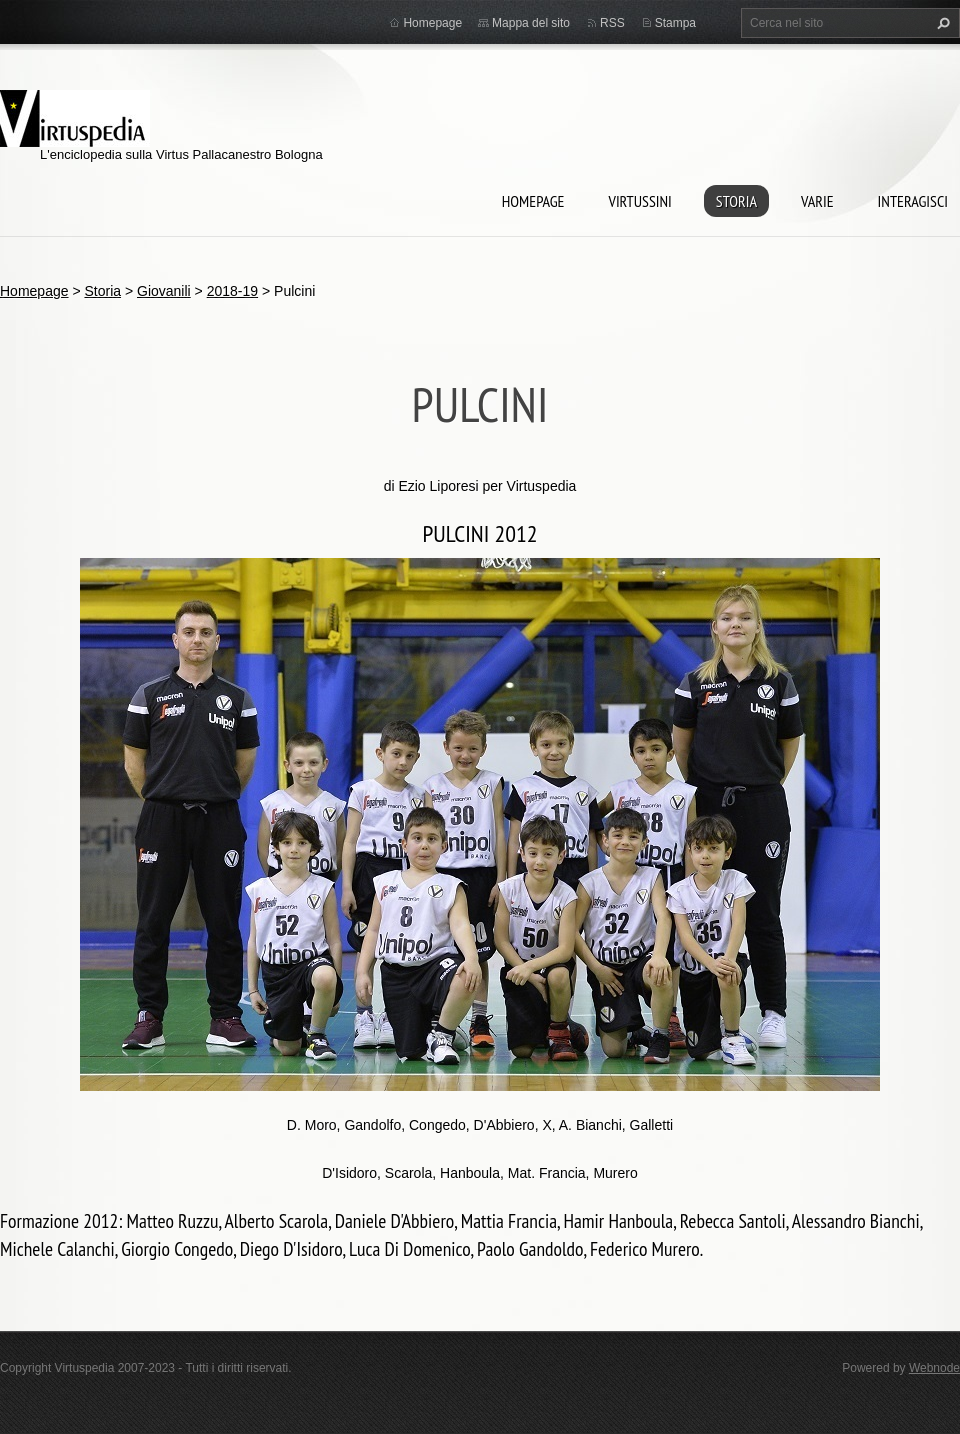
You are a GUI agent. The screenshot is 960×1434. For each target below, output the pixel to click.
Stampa (675, 23)
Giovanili (164, 291)
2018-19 (232, 291)
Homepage (533, 201)
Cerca (941, 23)
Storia (736, 201)
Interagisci (913, 201)
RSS (612, 23)
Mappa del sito (531, 23)
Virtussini (639, 201)
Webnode (934, 1368)
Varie (817, 201)
